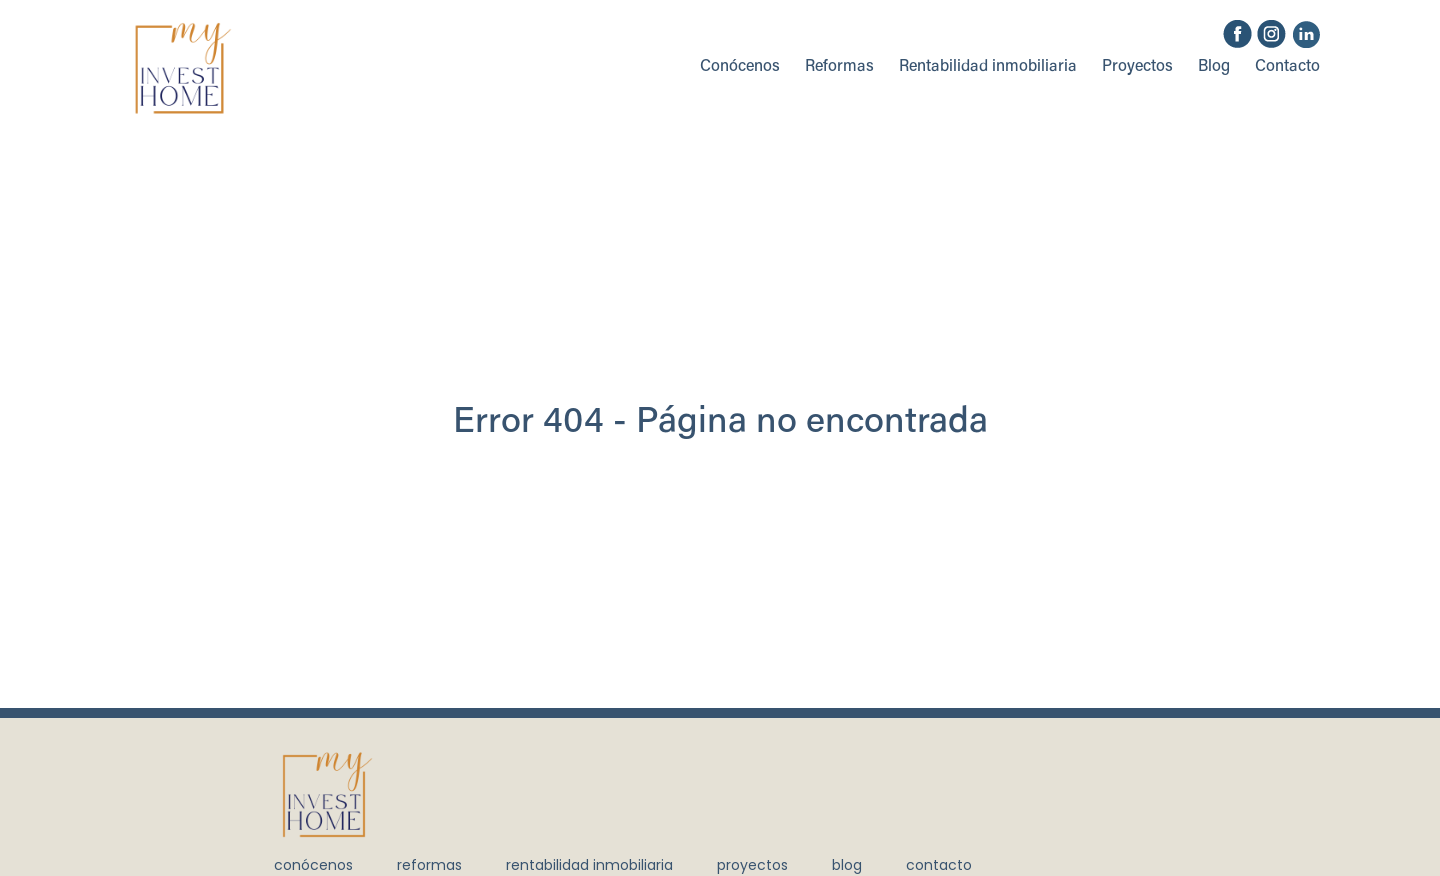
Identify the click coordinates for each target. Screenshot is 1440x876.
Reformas (839, 67)
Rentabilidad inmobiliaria (988, 67)
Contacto (1287, 67)
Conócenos (740, 67)
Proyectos (1137, 67)
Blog (1214, 67)
